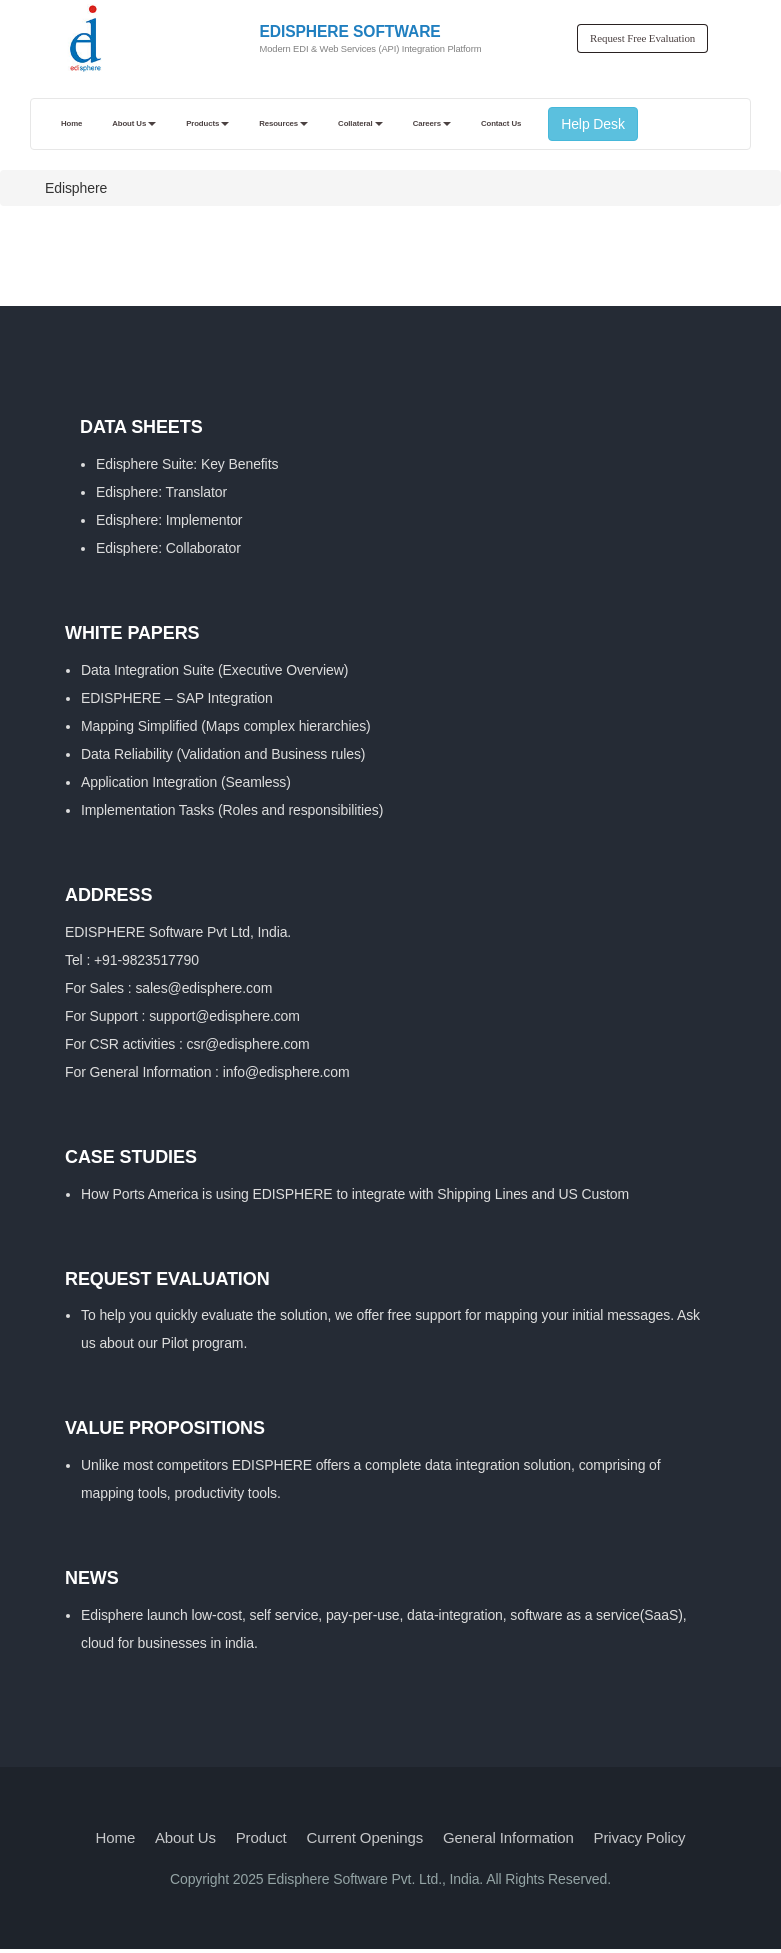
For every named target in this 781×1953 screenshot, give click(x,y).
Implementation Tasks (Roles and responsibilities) (232, 810)
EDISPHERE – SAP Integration (177, 698)
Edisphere (76, 188)
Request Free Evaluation (642, 38)
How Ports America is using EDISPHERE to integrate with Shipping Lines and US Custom (355, 1194)
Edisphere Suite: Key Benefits (187, 464)
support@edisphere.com (224, 1016)
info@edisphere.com (286, 1072)
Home (116, 1837)
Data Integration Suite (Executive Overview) (214, 670)
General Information (508, 1837)
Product (261, 1837)
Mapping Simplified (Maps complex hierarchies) (226, 726)
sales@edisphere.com (203, 988)
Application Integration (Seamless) (186, 782)
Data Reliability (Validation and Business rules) (223, 754)
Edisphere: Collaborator (168, 548)
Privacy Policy (640, 1837)
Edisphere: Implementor (169, 520)
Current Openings (364, 1837)
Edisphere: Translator (161, 492)
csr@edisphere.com (248, 1044)
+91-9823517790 (146, 960)
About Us (185, 1837)
